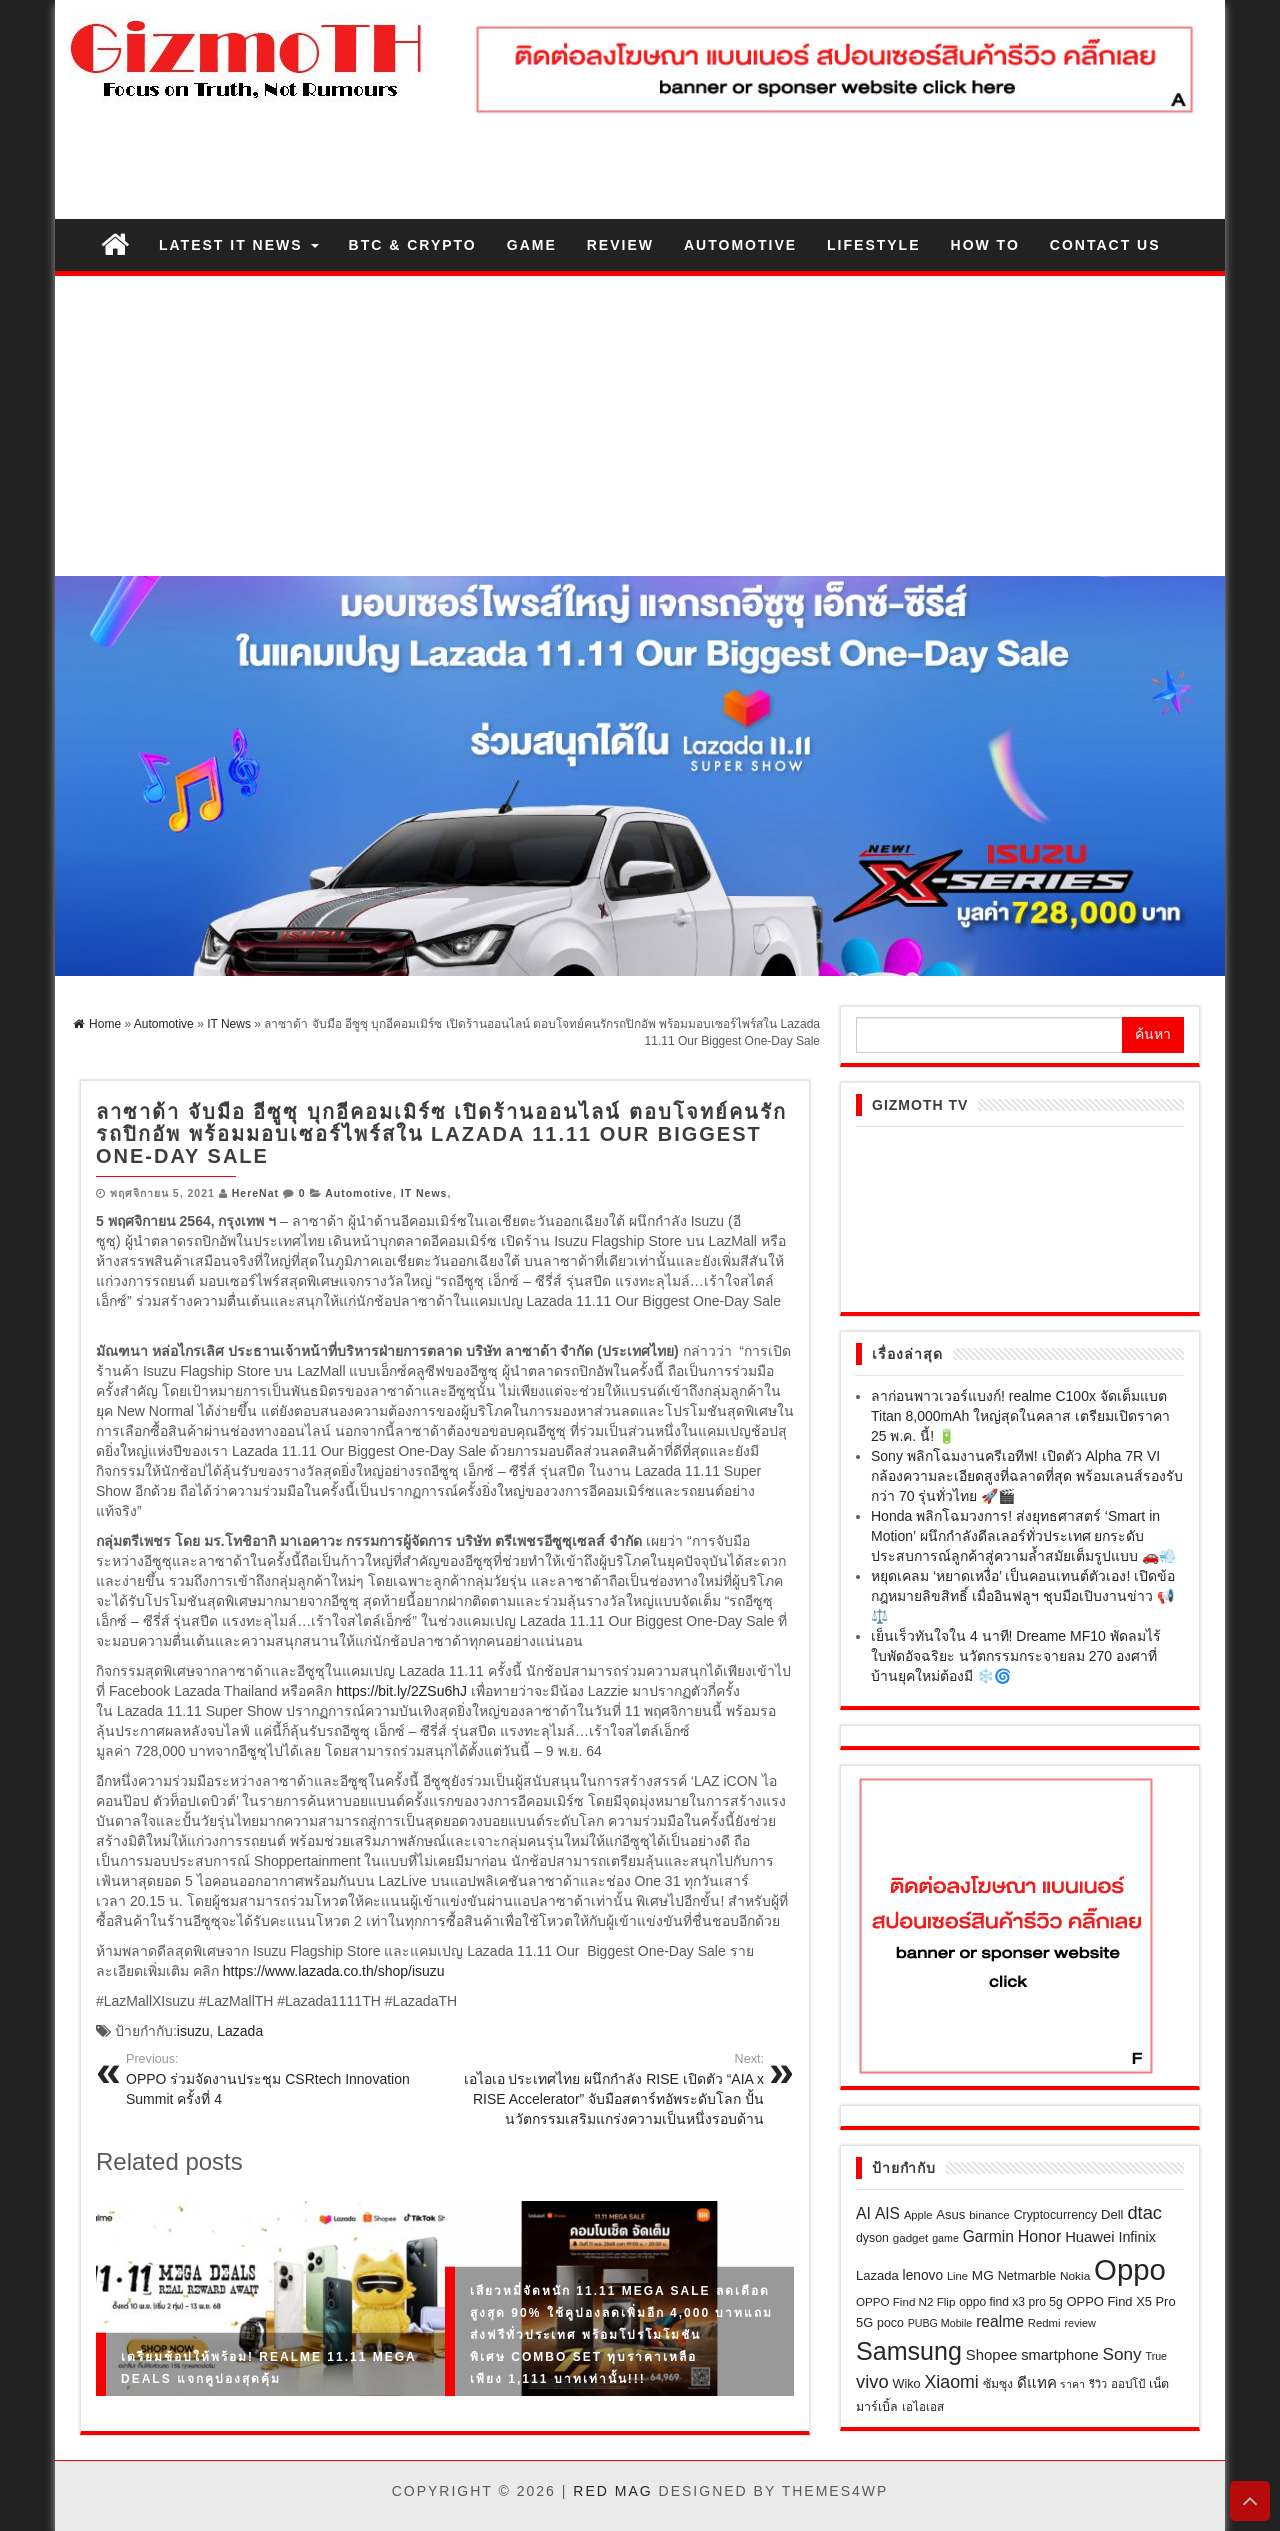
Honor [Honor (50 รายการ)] (1040, 2236)
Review (620, 245)
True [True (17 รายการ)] (1157, 2356)
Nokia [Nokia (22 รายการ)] (1075, 2276)
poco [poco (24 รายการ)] (890, 2323)
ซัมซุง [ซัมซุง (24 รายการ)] (998, 2384)
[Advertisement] (640, 426)
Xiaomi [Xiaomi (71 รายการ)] (952, 2382)
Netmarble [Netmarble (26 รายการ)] (1027, 2276)
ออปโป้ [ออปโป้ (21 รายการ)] (1128, 2383)
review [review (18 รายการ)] (1079, 2323)
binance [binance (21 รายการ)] (989, 2214)
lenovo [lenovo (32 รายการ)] (923, 2275)
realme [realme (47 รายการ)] (1000, 2321)
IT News (424, 1193)
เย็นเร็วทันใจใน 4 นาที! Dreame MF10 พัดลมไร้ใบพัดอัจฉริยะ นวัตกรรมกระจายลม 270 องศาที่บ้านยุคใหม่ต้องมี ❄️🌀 (1016, 1656)
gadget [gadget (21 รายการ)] (911, 2237)
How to (985, 245)
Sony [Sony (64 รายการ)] (1122, 2354)
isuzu (193, 2031)
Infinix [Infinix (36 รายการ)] (1136, 2237)
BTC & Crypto (413, 245)
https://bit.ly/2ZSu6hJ (401, 1691)
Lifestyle (873, 245)
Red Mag (612, 2491)
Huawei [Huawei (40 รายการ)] (1089, 2237)
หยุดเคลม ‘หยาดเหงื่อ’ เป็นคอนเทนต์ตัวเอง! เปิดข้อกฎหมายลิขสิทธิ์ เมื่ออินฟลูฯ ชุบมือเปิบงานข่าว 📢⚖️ (1023, 1596)
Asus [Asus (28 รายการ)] (950, 2214)
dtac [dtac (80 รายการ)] (1144, 2212)
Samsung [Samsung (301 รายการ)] (909, 2351)
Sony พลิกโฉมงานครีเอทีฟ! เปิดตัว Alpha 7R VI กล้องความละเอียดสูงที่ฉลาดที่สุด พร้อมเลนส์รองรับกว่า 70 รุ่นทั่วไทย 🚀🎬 (1027, 1476)
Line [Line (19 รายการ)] (957, 2276)
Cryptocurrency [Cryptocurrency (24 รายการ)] (1055, 2215)
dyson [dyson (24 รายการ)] (872, 2238)
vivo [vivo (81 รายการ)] (872, 2381)
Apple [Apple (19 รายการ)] (918, 2215)
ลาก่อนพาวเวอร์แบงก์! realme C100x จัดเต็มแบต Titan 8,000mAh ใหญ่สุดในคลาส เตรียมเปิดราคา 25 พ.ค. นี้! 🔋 (1020, 1416)
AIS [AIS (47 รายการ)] (887, 2213)
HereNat (255, 1193)
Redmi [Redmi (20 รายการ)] (1044, 2323)
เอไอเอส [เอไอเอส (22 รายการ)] (923, 2407)
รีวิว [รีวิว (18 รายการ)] (1098, 2384)
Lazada (240, 2031)
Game (532, 245)
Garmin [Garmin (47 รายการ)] (988, 2236)
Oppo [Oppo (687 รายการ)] (1130, 2269)
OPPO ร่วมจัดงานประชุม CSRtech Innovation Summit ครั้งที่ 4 (278, 2079)
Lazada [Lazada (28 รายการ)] (877, 2275)
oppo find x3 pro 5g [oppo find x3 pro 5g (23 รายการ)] (1010, 2302)
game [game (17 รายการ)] (945, 2238)
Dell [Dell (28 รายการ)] (1112, 2214)
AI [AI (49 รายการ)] (863, 2213)
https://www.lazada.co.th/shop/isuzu (334, 1971)
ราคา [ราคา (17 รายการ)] (1072, 2384)
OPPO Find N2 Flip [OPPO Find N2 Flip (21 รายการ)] (905, 2301)
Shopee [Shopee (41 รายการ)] (991, 2355)
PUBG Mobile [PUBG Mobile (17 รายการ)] (940, 2323)
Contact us (1105, 245)
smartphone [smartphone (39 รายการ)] (1059, 2355)
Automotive (740, 245)
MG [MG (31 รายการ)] (983, 2275)
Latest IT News (239, 245)
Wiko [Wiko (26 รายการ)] (906, 2384)
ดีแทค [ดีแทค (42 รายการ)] (1037, 2382)
